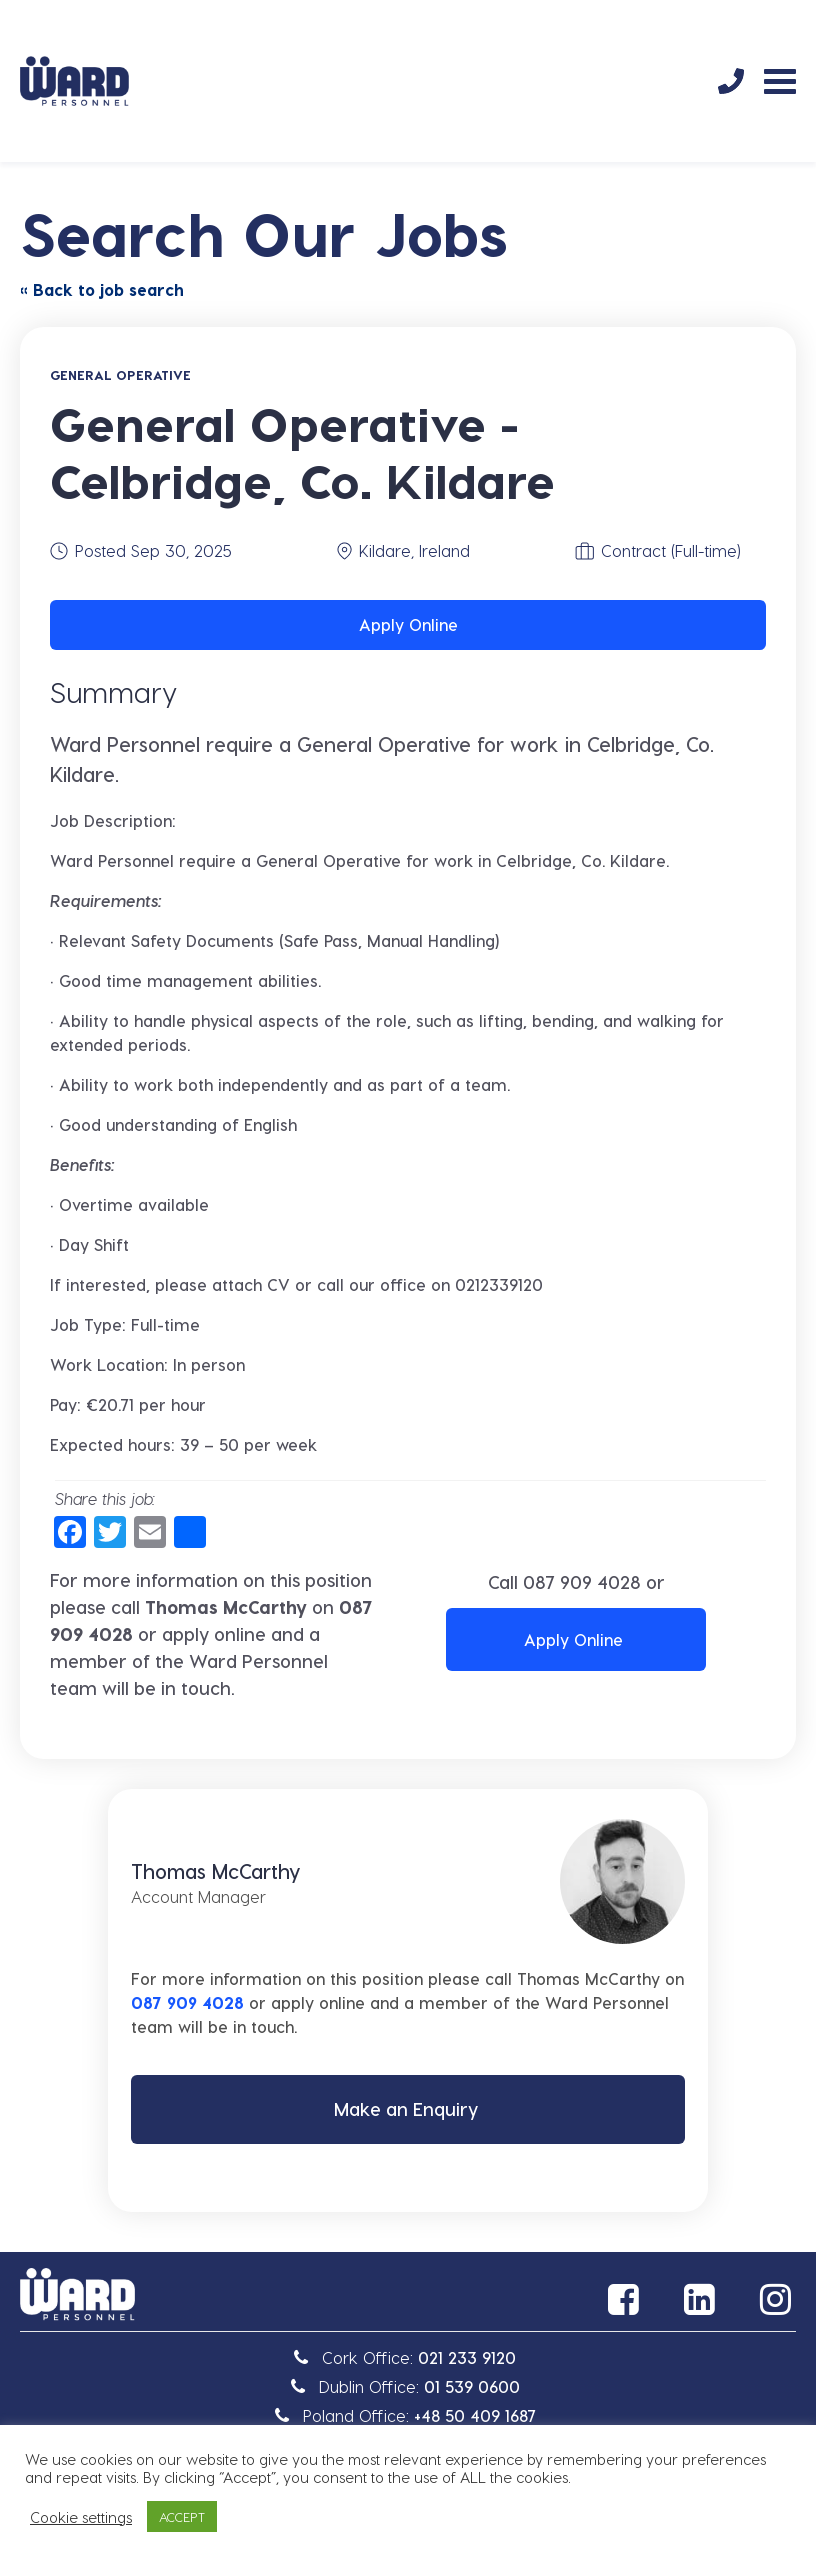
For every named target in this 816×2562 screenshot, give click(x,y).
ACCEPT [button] (182, 2516)
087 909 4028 (582, 1581)
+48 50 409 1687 (475, 2418)
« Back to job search (102, 289)
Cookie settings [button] (81, 2517)
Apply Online (408, 624)
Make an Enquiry (406, 2110)
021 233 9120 (467, 2360)
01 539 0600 (472, 2389)
